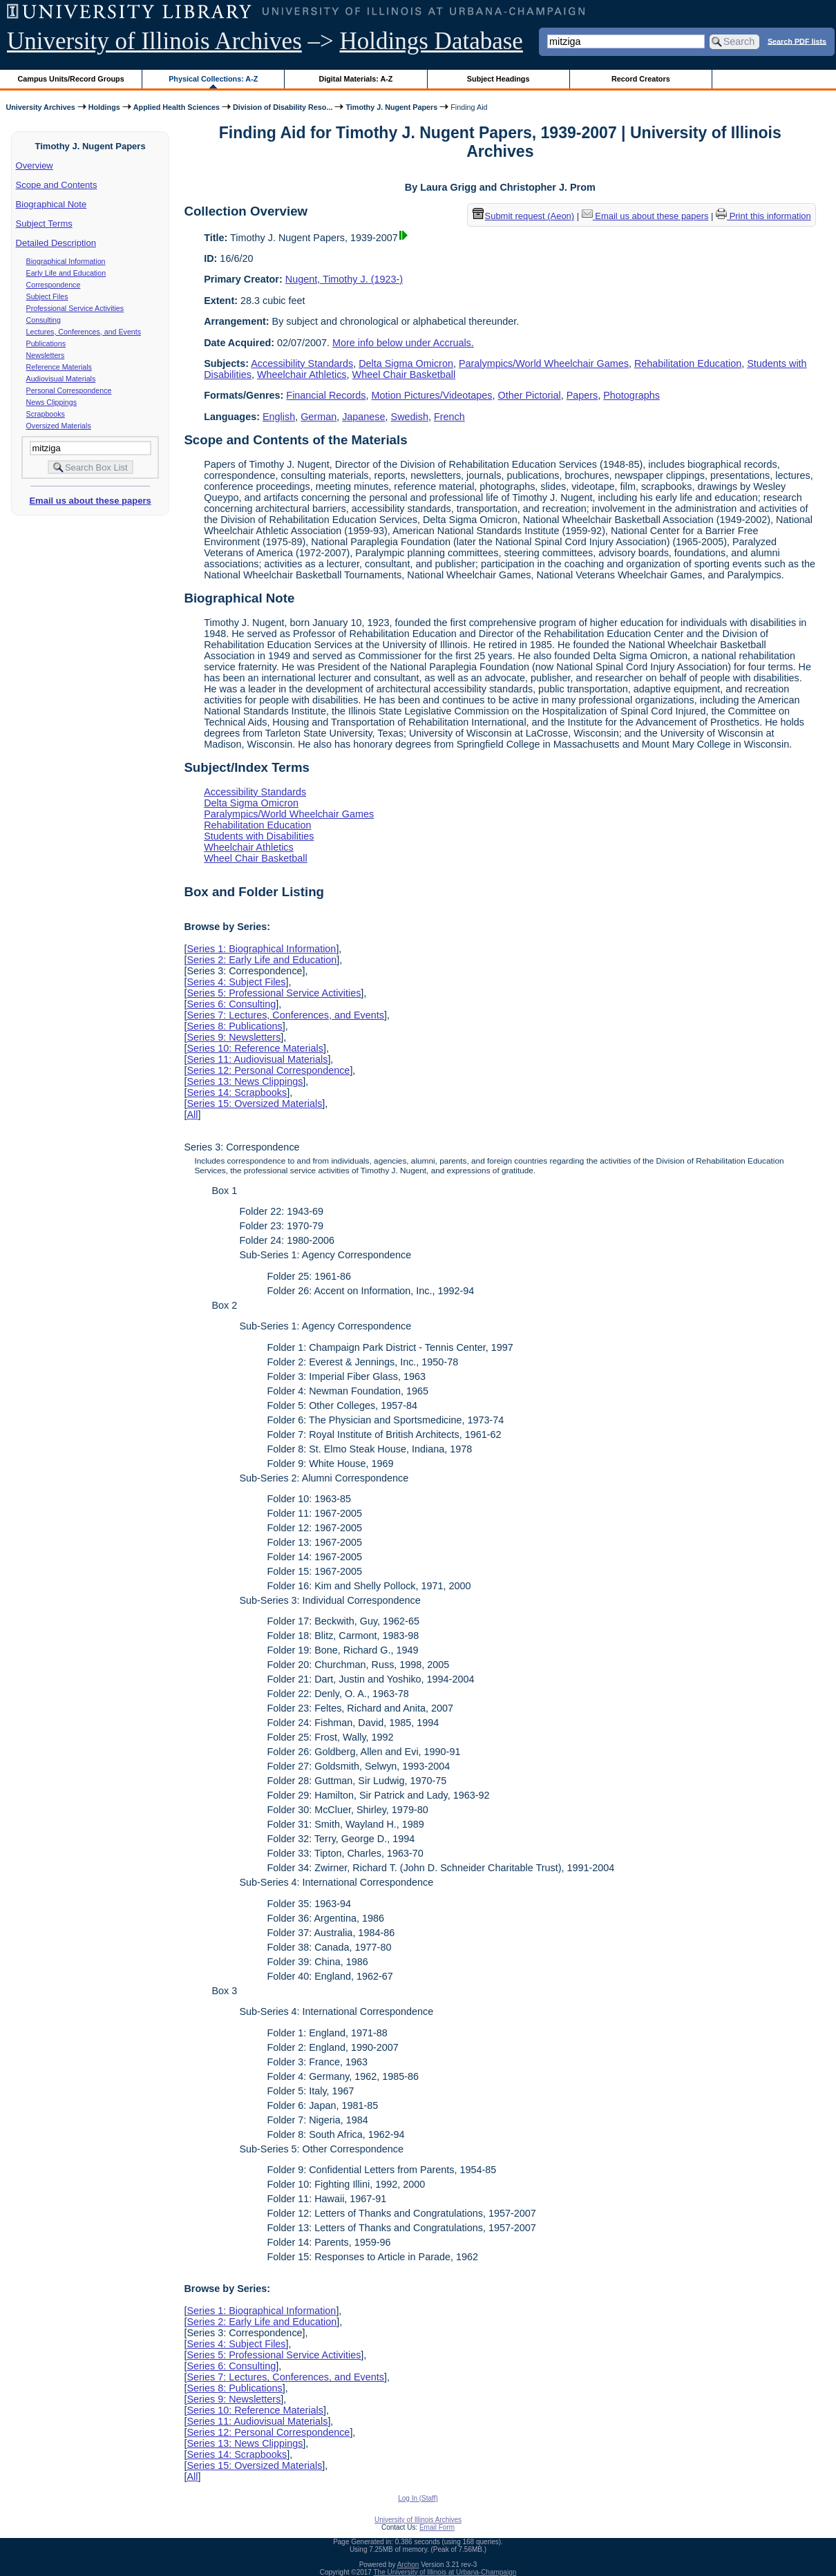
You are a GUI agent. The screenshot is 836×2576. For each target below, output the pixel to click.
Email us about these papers (90, 500)
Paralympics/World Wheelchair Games (544, 363)
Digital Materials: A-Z (355, 79)
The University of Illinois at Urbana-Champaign (445, 2572)
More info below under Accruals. (403, 342)
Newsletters (45, 355)
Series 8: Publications (234, 1026)
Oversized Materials (58, 426)
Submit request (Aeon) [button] (524, 216)
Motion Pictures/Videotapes (432, 395)
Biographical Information (66, 261)
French (449, 416)
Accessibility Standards (302, 363)
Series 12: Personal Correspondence (268, 1070)
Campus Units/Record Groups (71, 79)
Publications (46, 343)
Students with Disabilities (259, 836)
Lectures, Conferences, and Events (83, 332)
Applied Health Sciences (176, 107)
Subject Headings (498, 79)
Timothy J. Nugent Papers (391, 107)
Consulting (43, 320)
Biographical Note (51, 204)
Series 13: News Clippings (245, 1081)
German (318, 416)
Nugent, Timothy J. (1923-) (344, 279)
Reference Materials (59, 367)
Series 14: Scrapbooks (237, 1092)
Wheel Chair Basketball (404, 374)
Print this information (763, 216)
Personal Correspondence (69, 390)
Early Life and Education (66, 273)
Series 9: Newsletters (234, 1037)
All (192, 1114)
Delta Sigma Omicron (406, 363)
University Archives (40, 107)
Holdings (104, 107)
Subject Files (47, 296)
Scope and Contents (56, 185)
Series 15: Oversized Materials (254, 1103)
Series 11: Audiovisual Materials (257, 1059)
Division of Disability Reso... (282, 107)
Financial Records (325, 395)
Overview (34, 165)
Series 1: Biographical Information (261, 948)
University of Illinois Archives (154, 41)
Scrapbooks (45, 414)
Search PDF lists (797, 41)
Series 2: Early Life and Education (261, 959)
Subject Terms (44, 223)
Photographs (631, 395)
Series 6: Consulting (231, 1004)
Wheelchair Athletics (302, 374)
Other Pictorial (528, 395)
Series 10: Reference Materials (255, 1048)
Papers (582, 395)
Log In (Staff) (418, 2498)
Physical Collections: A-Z (213, 79)
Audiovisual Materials (61, 379)
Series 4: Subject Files (236, 981)
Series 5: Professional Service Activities (274, 992)
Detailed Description (56, 243)
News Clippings (51, 402)
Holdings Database (431, 41)
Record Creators (640, 79)
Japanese (363, 416)
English (279, 416)
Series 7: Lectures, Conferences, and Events (285, 1015)
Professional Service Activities (75, 308)
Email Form (437, 2527)
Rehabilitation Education (687, 363)
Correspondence (53, 285)
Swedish (409, 416)
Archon (408, 2564)
